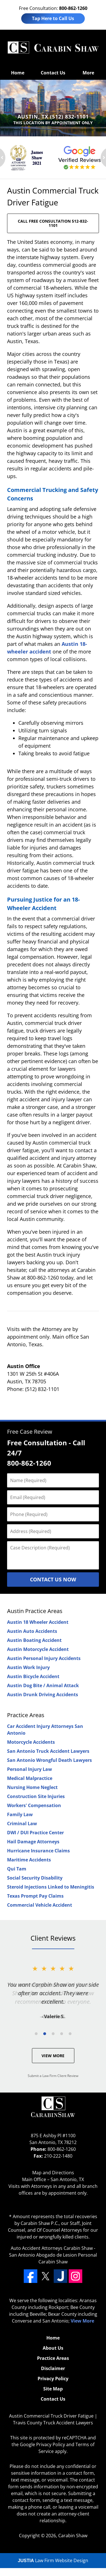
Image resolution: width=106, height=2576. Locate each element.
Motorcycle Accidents (31, 1742)
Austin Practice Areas (34, 1611)
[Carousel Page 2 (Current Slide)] (44, 2033)
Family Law (20, 1814)
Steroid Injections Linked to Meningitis (50, 1887)
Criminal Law (22, 1823)
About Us (53, 2348)
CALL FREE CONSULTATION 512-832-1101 (53, 223)
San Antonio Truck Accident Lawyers (48, 1751)
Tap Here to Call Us (53, 18)
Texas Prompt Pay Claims (35, 1896)
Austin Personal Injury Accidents (44, 1658)
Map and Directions (53, 2172)
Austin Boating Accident (34, 1640)
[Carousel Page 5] (70, 2033)
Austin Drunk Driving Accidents (42, 1694)
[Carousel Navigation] (53, 2033)
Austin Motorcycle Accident (38, 1649)
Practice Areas (25, 1715)
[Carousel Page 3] (53, 2033)
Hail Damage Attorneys (33, 1842)
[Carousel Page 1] (36, 2033)
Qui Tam (16, 1869)
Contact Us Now (53, 1579)
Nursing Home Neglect (32, 1787)
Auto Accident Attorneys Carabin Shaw (52, 2248)
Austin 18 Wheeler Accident (37, 1622)
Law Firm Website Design (53, 2560)
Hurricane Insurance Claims (38, 1851)
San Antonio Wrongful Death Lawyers (49, 1760)
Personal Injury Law (29, 1769)
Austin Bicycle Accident (33, 1676)
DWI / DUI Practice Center (35, 1832)
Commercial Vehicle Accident (39, 1905)
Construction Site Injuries (36, 1796)
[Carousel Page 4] (61, 2033)
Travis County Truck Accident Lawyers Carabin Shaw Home (53, 48)
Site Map (53, 2389)
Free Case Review (29, 1431)
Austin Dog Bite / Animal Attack (43, 1685)
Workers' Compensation (34, 1805)
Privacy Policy (53, 2378)
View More (53, 2055)
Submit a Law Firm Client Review (53, 2075)
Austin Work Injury (28, 1667)
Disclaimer (53, 2368)
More (88, 73)
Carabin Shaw (72, 2535)
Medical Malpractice (29, 1778)
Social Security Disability (34, 1878)
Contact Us (53, 73)
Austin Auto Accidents (32, 1631)
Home (17, 73)
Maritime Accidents (29, 1860)
